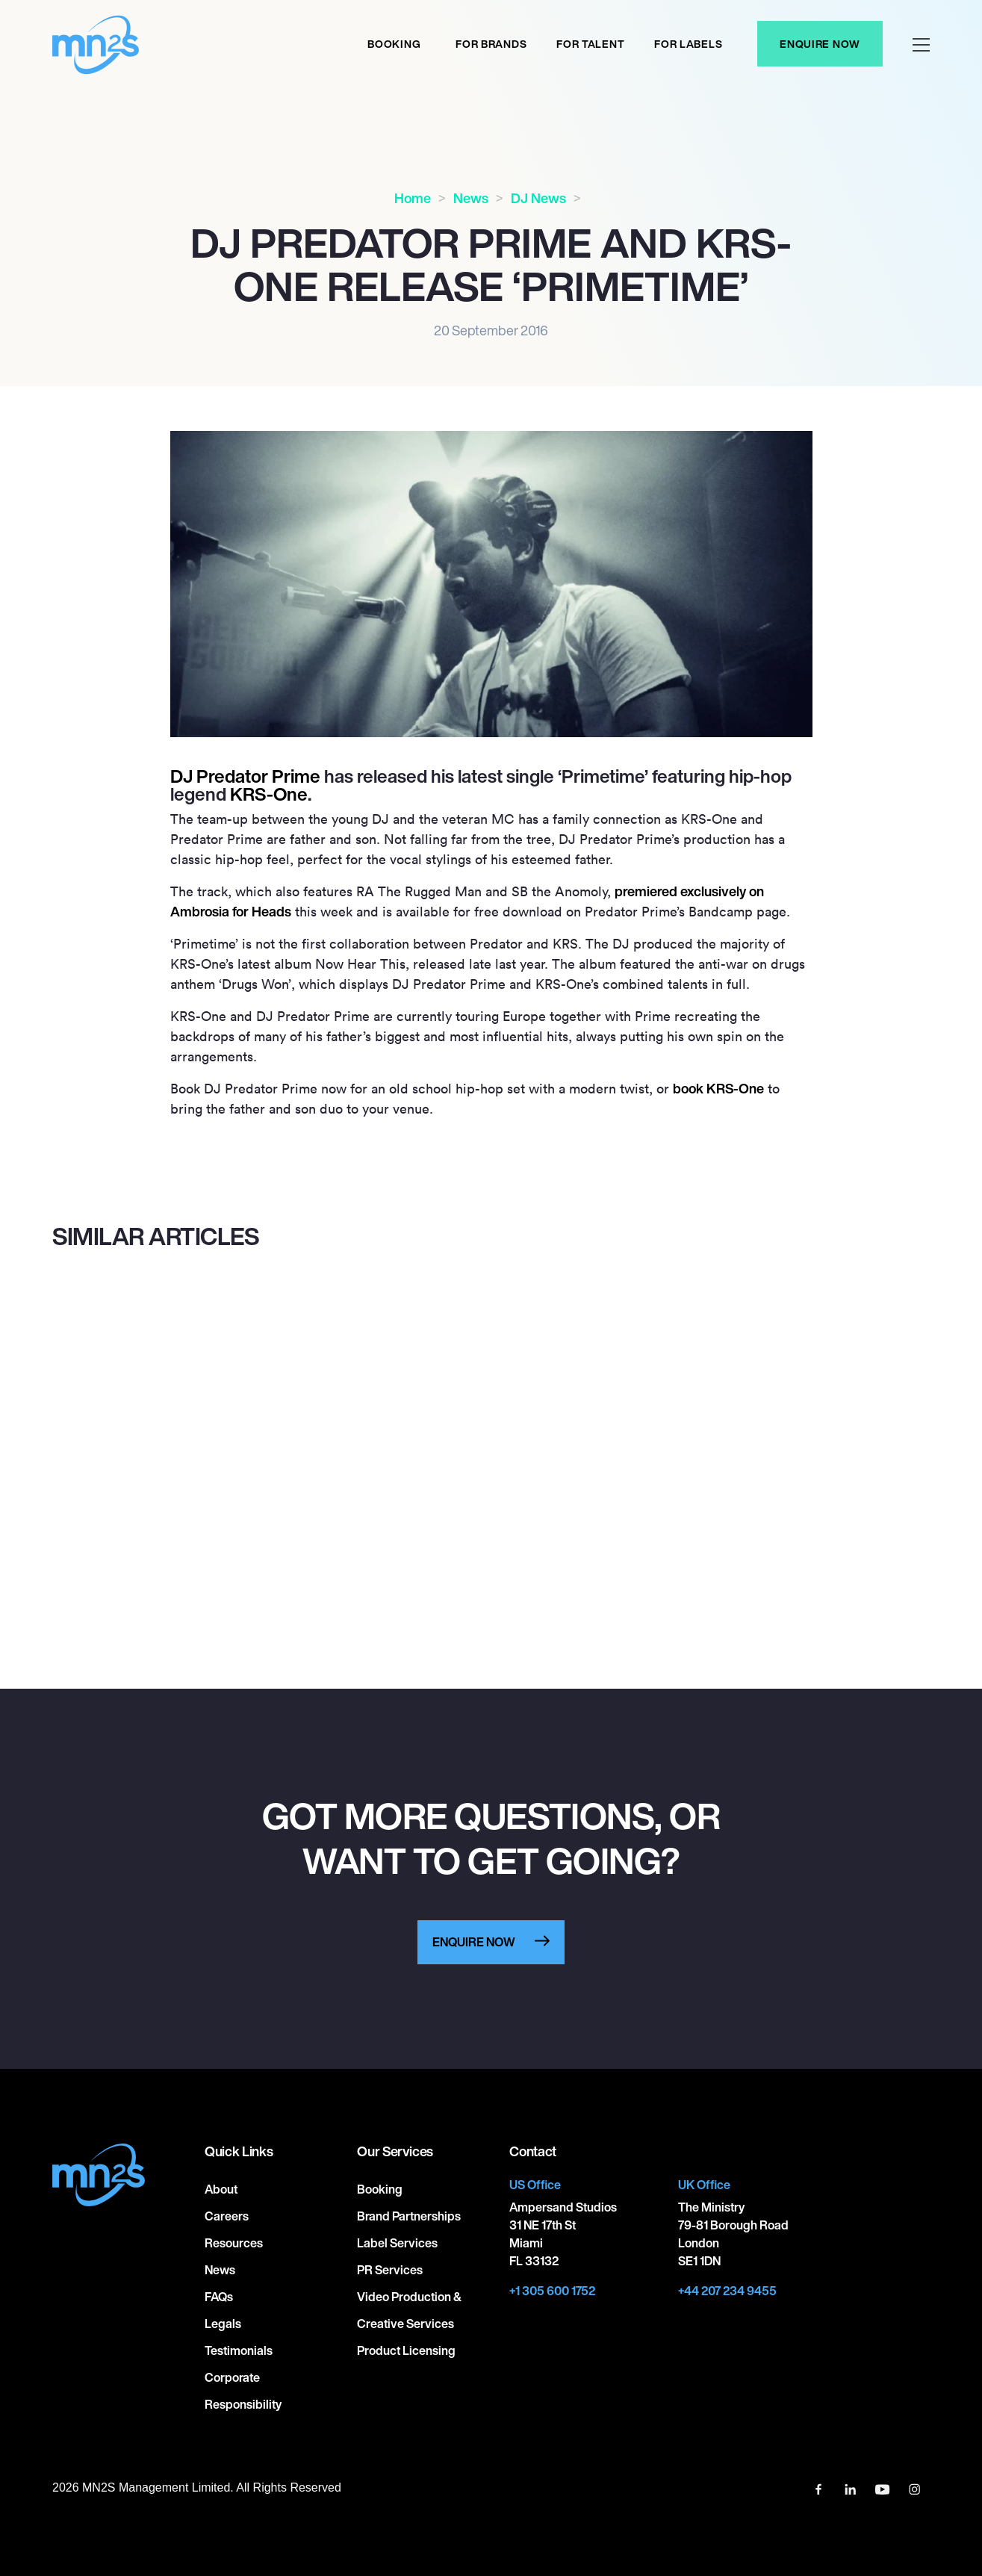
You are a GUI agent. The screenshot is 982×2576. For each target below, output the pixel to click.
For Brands (491, 44)
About (221, 2189)
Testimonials (239, 2350)
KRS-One (269, 793)
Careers (227, 2216)
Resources (234, 2243)
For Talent (590, 44)
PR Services (390, 2270)
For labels (688, 44)
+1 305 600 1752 (552, 2291)
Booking (393, 44)
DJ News (538, 198)
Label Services (397, 2243)
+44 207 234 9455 (727, 2291)
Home (412, 198)
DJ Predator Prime (245, 776)
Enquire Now (820, 44)
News (470, 198)
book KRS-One (718, 1088)
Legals (223, 2324)
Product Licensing (406, 2350)
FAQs (219, 2297)
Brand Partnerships (409, 2216)
